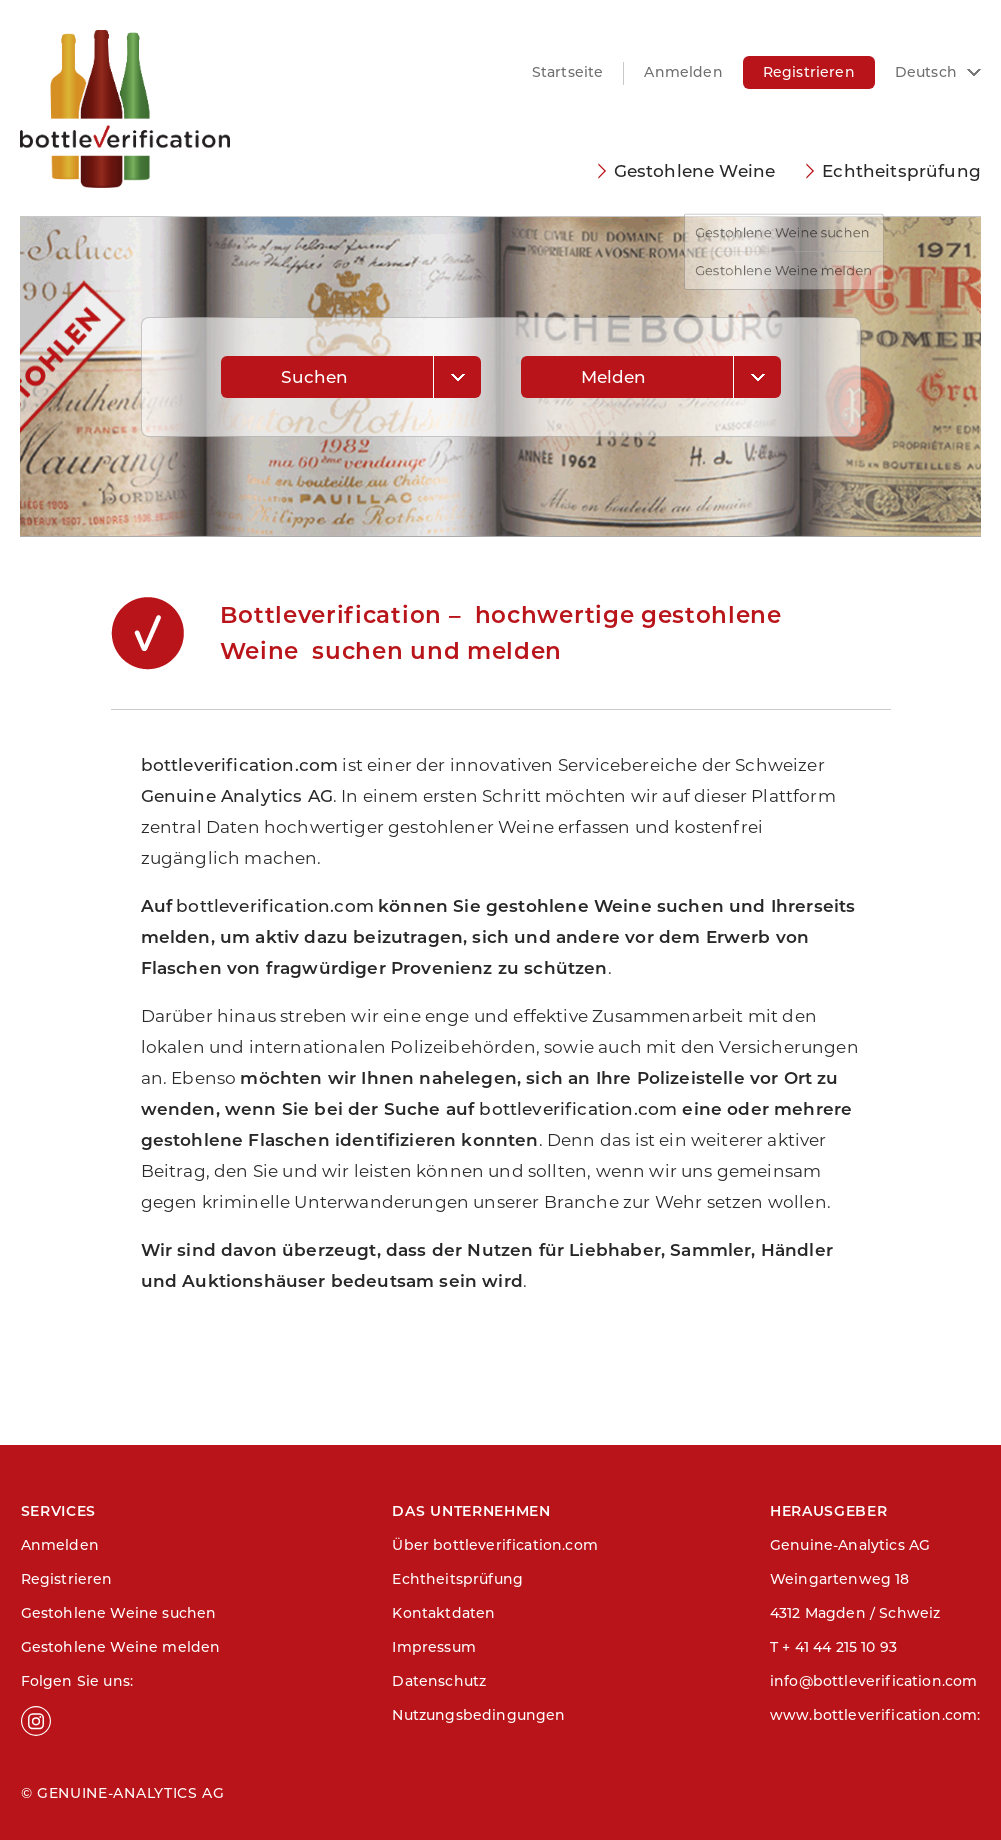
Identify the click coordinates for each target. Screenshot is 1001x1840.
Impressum (434, 1647)
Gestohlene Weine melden (121, 1647)
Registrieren (809, 72)
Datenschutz (439, 1681)
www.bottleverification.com (873, 1715)
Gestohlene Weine (695, 171)
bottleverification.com (240, 765)
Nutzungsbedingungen (478, 1715)
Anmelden (683, 72)
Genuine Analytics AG (237, 796)
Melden (614, 377)
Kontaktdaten (443, 1613)
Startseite (568, 72)
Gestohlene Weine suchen (119, 1613)
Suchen (315, 377)
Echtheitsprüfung (901, 171)
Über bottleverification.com (495, 1545)
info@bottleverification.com (874, 1681)
